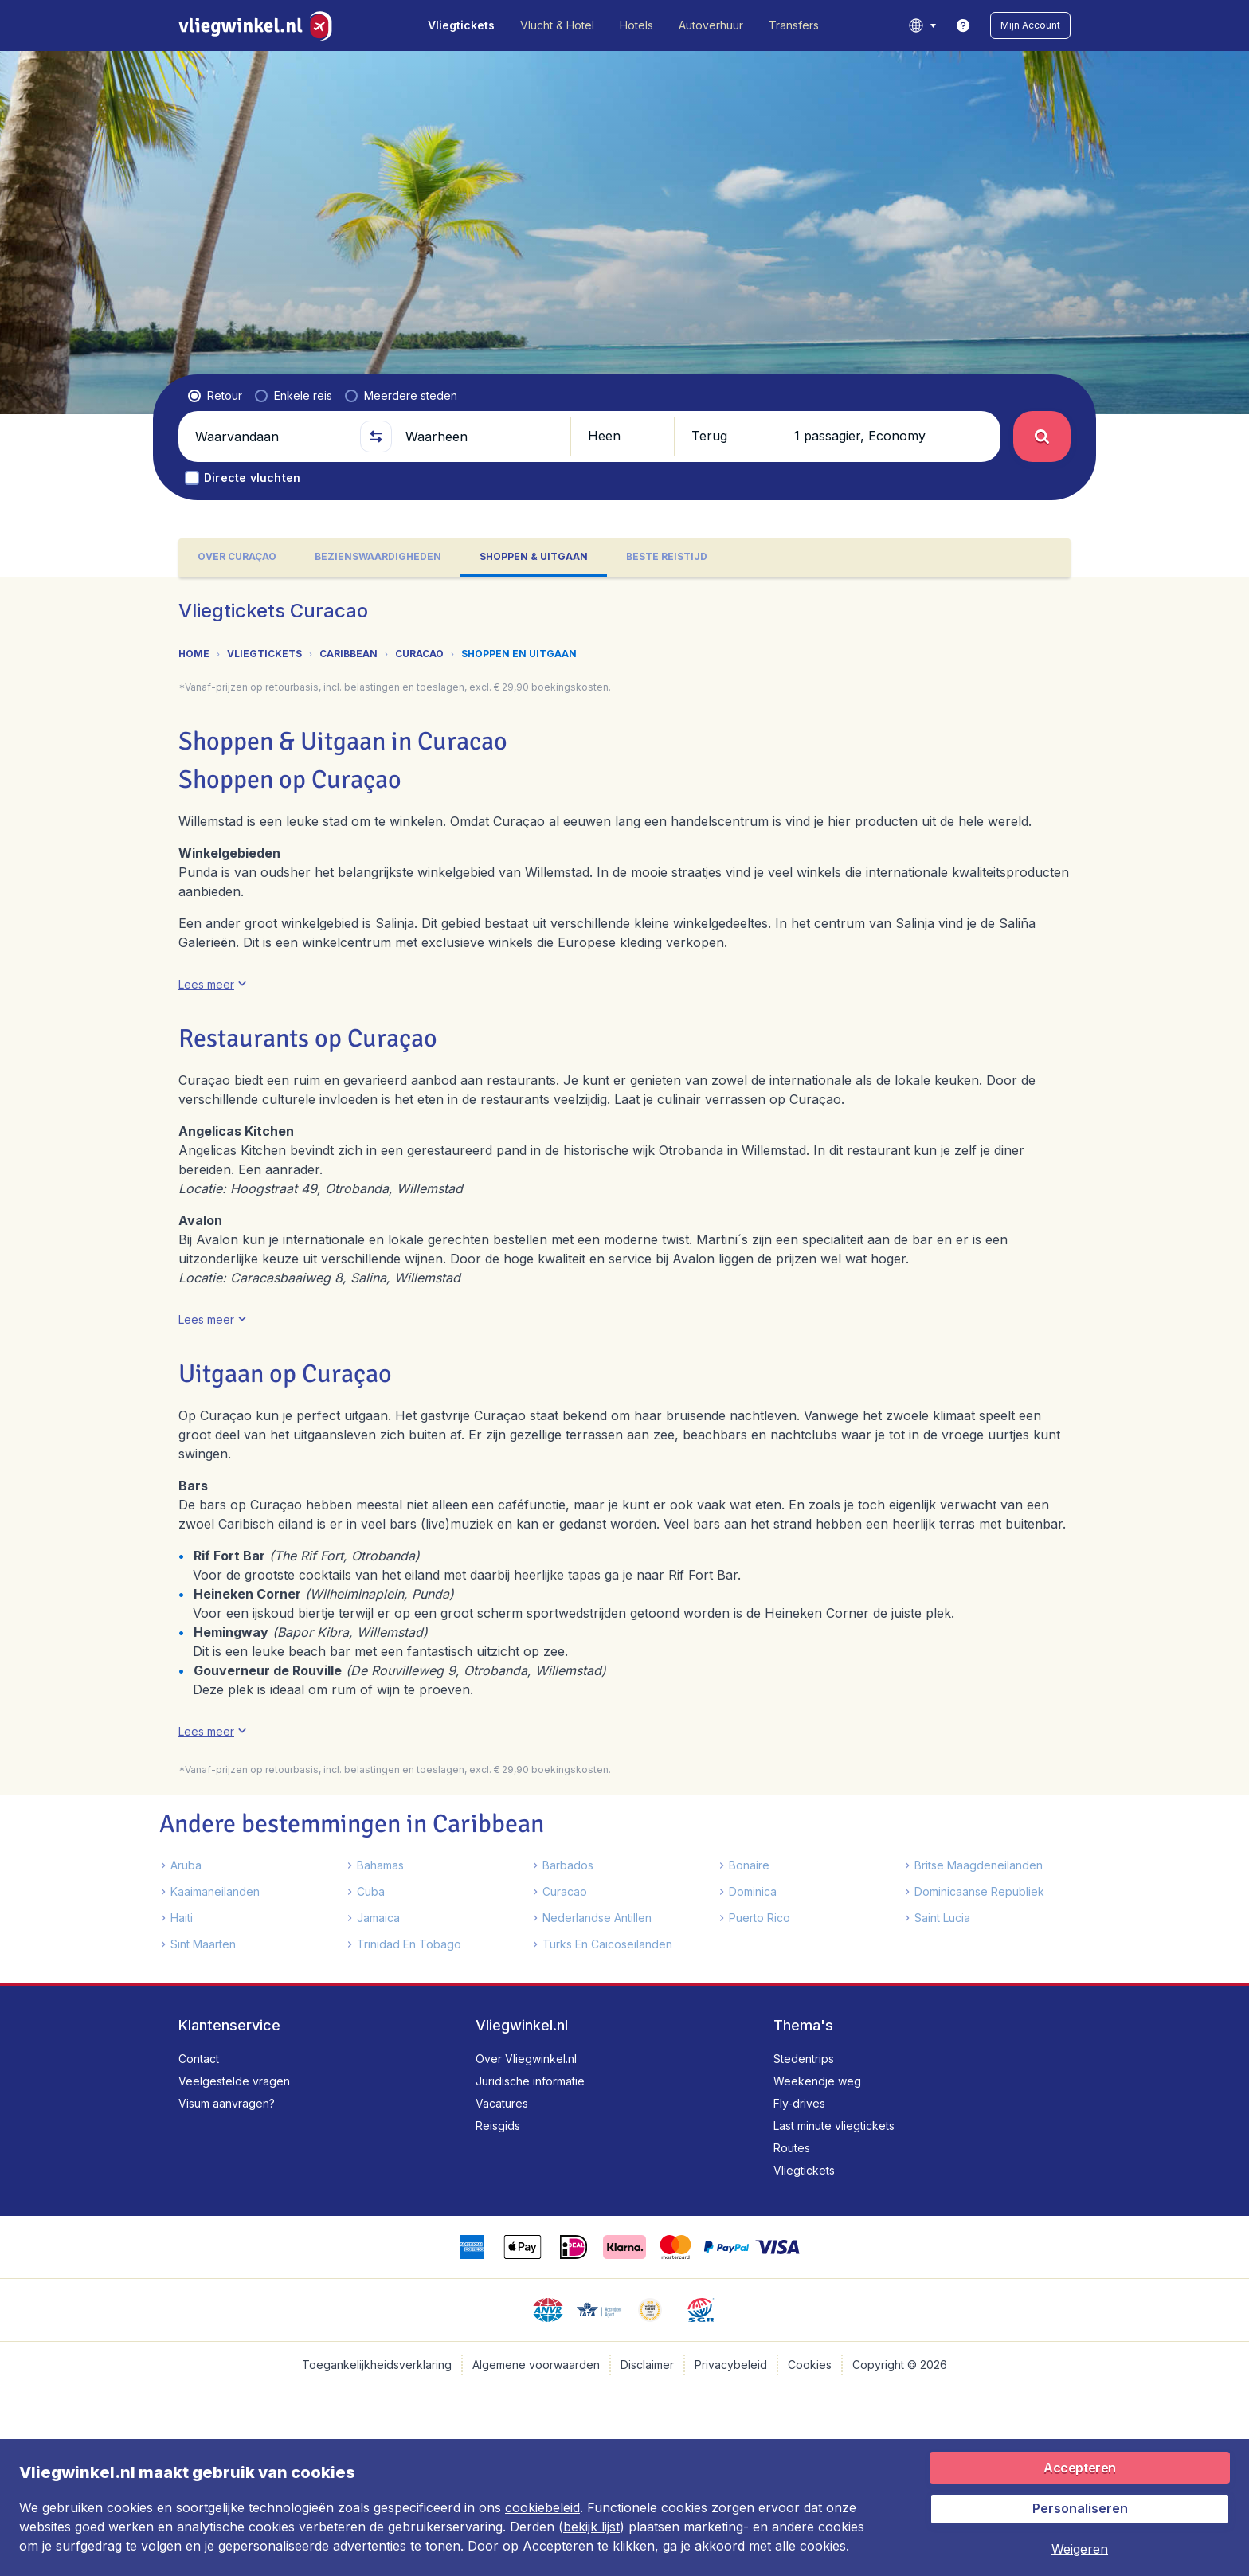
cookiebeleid (542, 2507)
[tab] (237, 557)
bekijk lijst (591, 2527)
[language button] (922, 25)
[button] (1030, 25)
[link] (963, 25)
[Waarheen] (481, 436)
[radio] (215, 396)
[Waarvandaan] (271, 436)
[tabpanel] (624, 1280)
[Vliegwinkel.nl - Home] (258, 25)
